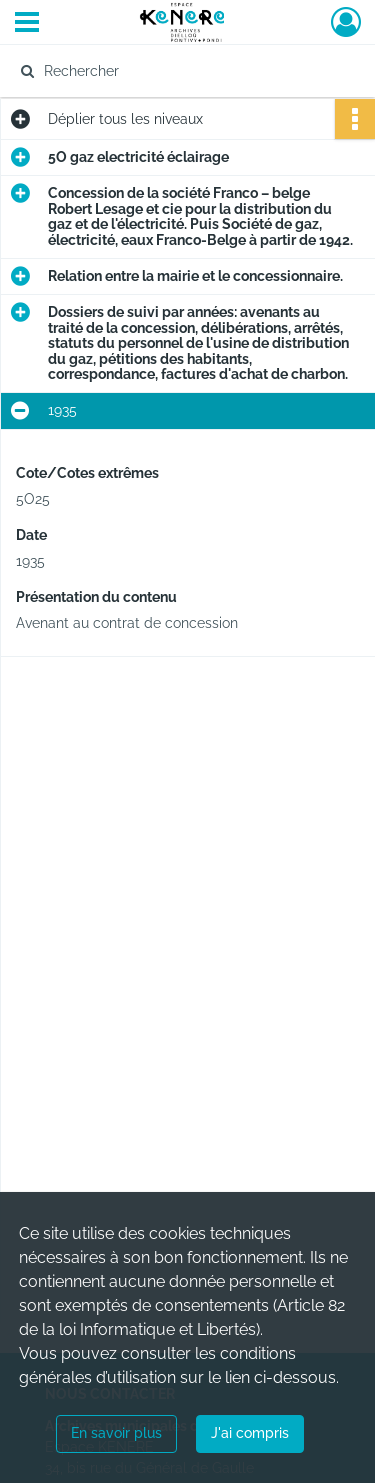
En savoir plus (116, 1433)
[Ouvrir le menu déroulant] (27, 24)
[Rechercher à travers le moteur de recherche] (185, 71)
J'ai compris (250, 1433)
